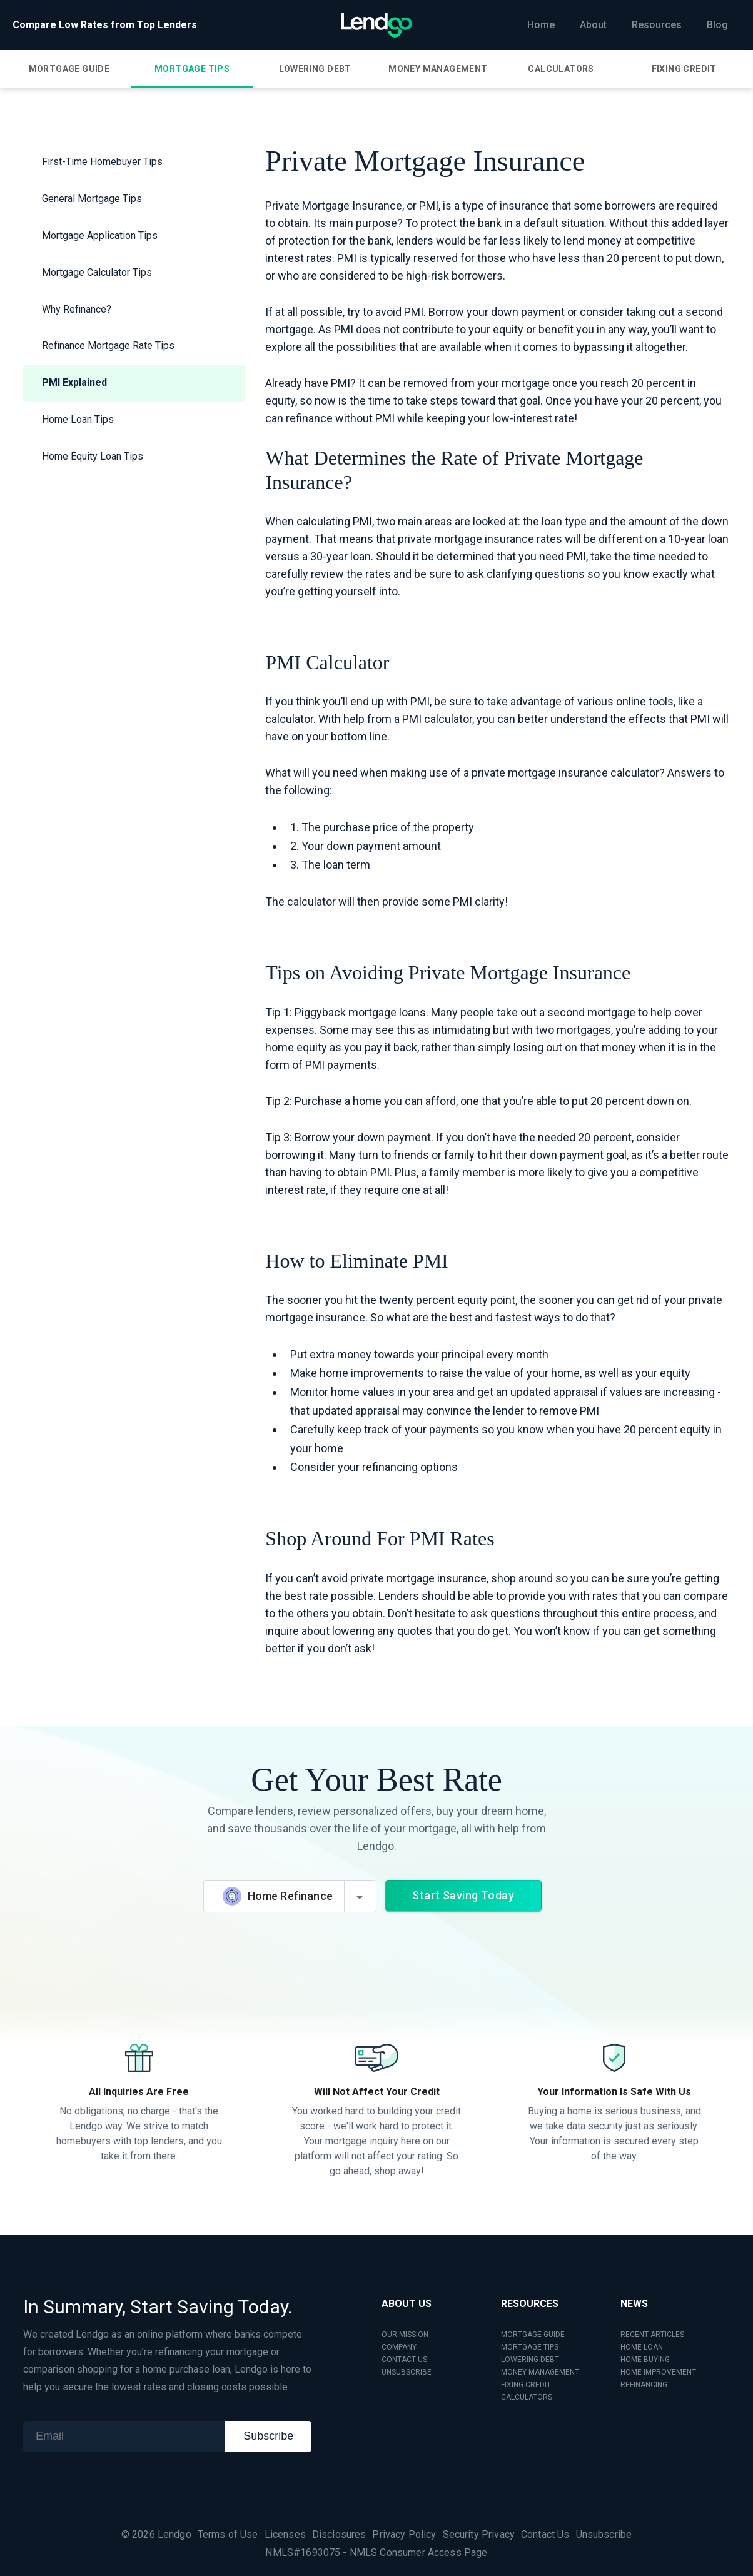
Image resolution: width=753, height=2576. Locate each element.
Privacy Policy (404, 2534)
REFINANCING (643, 2384)
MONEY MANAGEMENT (540, 2372)
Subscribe (268, 2436)
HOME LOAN (641, 2347)
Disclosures (339, 2534)
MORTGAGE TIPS (529, 2347)
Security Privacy (479, 2534)
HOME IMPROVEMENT (658, 2372)
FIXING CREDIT (526, 2384)
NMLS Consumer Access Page (419, 2552)
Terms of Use (228, 2534)
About (593, 25)
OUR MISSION (405, 2334)
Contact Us (545, 2534)
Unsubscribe (604, 2534)
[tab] (69, 69)
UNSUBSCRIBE (407, 2372)
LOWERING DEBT (530, 2359)
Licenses (285, 2534)
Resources (657, 25)
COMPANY (399, 2347)
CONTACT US (404, 2359)
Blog (717, 25)
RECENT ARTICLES (652, 2334)
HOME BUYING (645, 2359)
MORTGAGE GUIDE (533, 2334)
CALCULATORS (526, 2397)
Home (541, 25)
